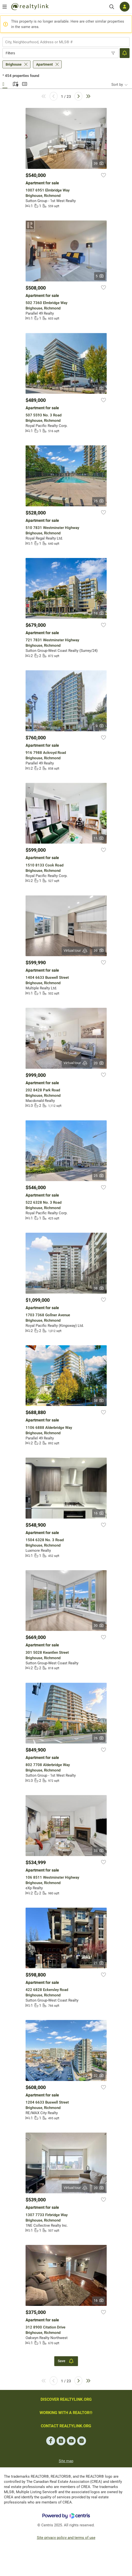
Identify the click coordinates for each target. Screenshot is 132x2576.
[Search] (111, 6)
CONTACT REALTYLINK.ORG (66, 2426)
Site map (66, 2461)
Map (14, 83)
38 (99, 1288)
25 (99, 501)
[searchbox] (63, 42)
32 (99, 2076)
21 (99, 1963)
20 (99, 1063)
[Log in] (125, 7)
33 (99, 1851)
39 (99, 163)
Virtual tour (76, 950)
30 (99, 1625)
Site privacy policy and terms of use (66, 2537)
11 (99, 838)
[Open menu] (4, 7)
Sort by (117, 84)
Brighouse (14, 64)
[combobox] (66, 42)
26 (99, 1738)
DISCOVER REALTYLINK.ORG (66, 2399)
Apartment (44, 64)
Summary (24, 83)
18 (99, 613)
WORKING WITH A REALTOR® (66, 2412)
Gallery (4, 83)
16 (99, 1513)
